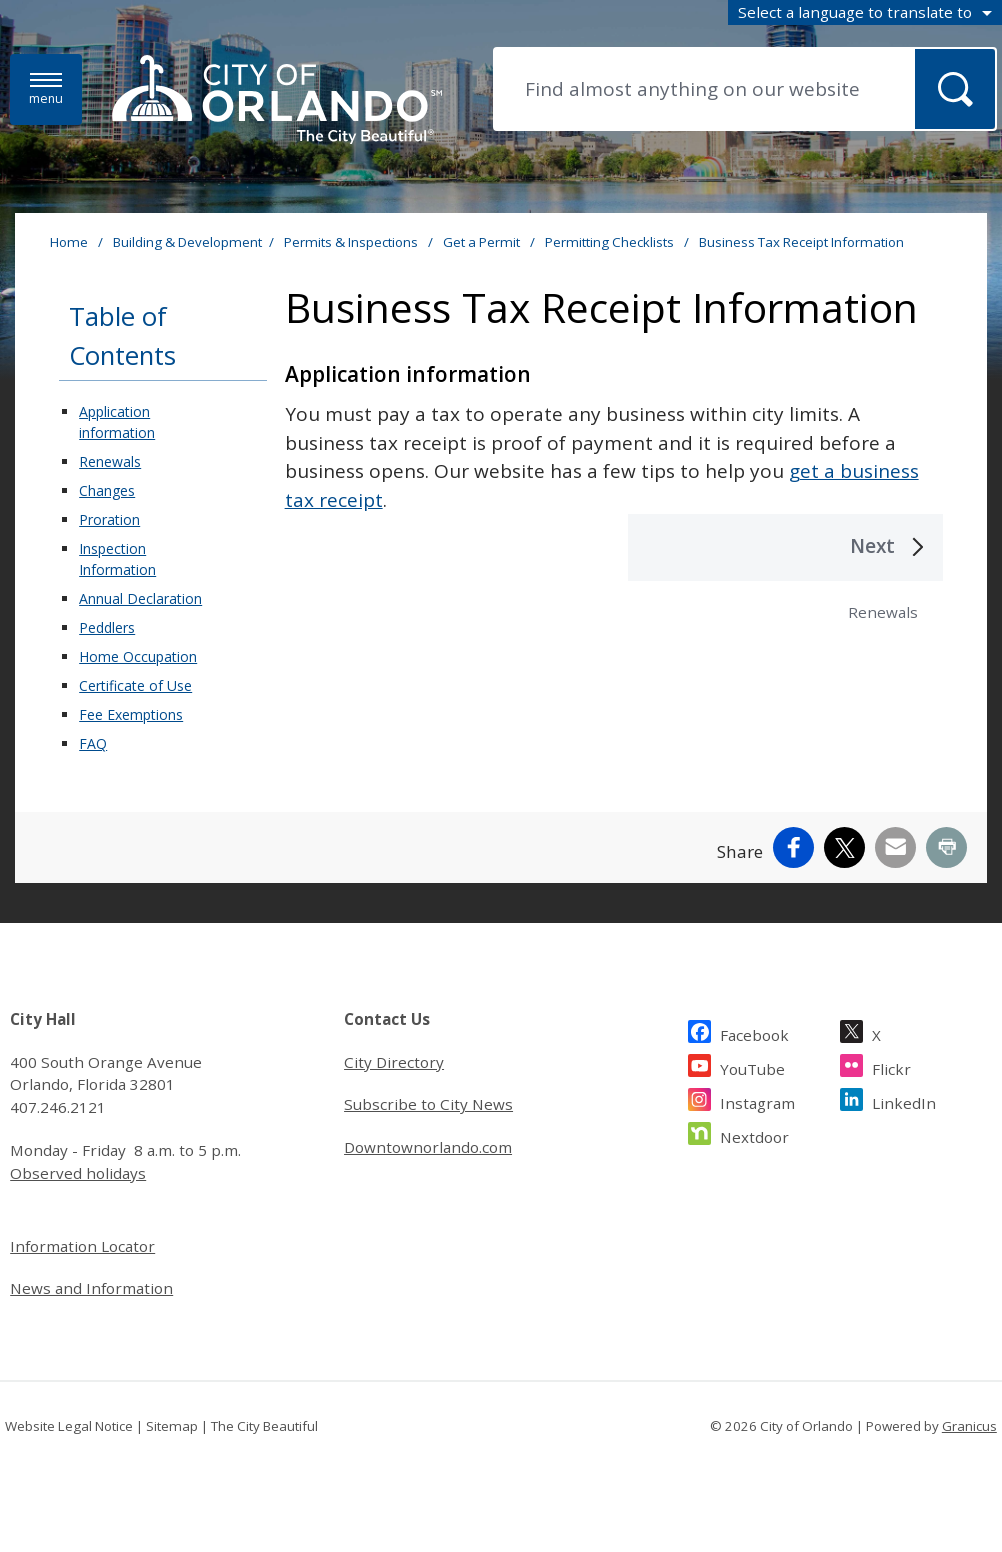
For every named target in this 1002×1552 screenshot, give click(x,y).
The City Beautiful (264, 1426)
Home (69, 242)
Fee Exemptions (131, 714)
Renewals (110, 461)
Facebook (754, 1032)
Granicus (969, 1426)
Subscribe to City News (428, 1104)
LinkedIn (904, 1100)
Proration (109, 519)
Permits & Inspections (352, 242)
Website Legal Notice (69, 1426)
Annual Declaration (140, 598)
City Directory (394, 1062)
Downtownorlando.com (428, 1147)
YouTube (752, 1066)
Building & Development (187, 242)
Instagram (757, 1100)
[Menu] (46, 89)
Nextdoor (754, 1134)
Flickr (891, 1066)
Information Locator (82, 1246)
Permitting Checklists (611, 242)
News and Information (91, 1288)
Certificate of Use (135, 685)
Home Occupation (138, 656)
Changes (107, 490)
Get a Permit (483, 242)
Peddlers (107, 627)
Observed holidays (78, 1173)
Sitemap (172, 1426)
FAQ (93, 743)
